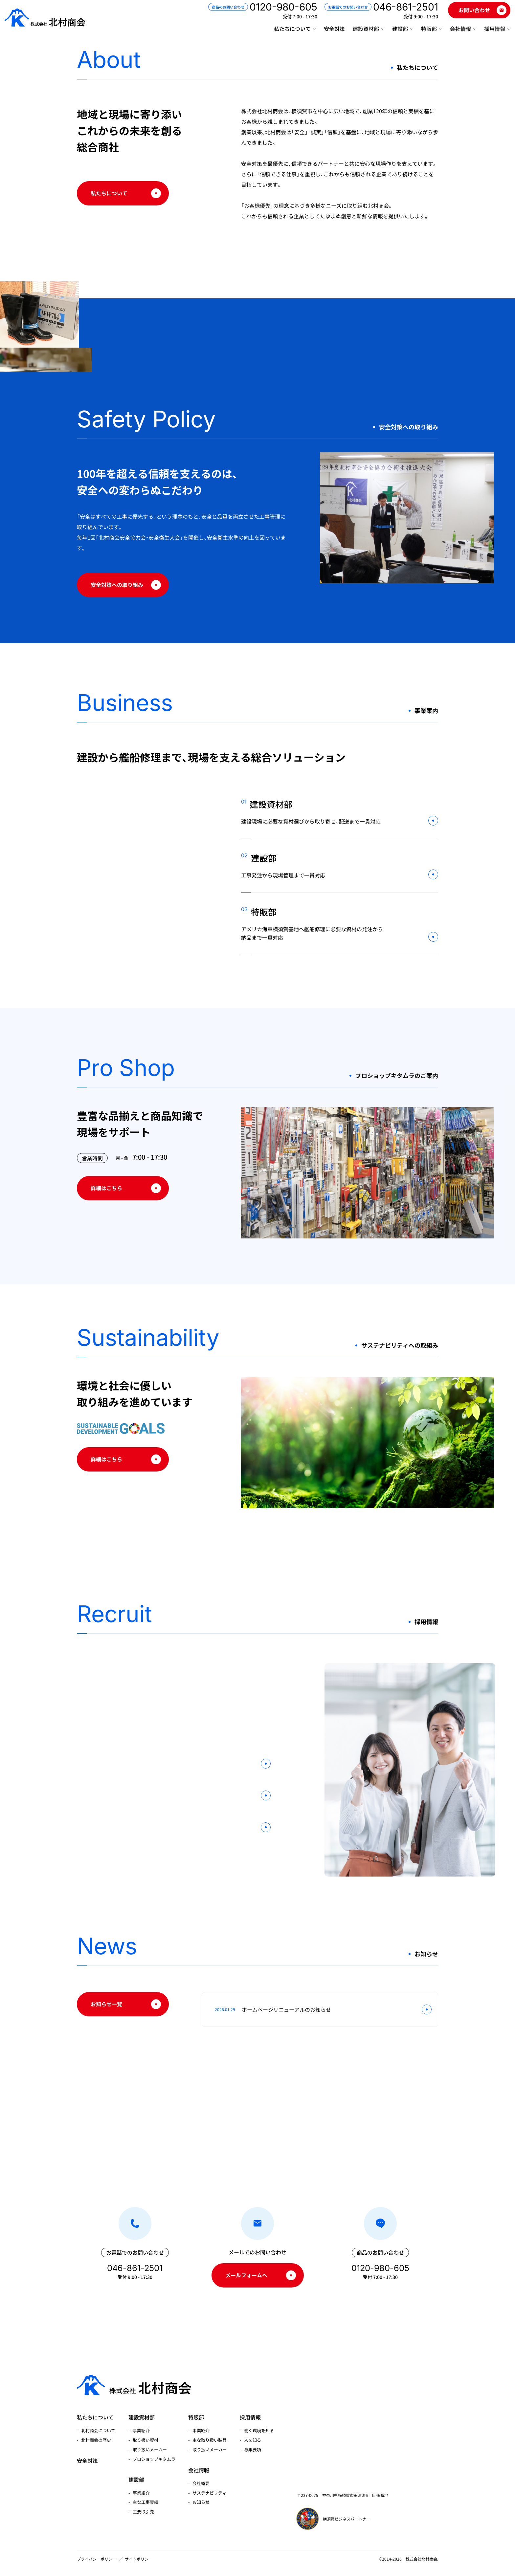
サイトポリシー (138, 2559)
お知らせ (201, 2494)
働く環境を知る (259, 2422)
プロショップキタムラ (154, 2450)
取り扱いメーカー (150, 2441)
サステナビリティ (209, 2484)
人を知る (252, 2431)
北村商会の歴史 (96, 2431)
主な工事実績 (145, 2494)
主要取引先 (143, 2503)
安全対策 (325, 32)
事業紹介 (141, 2422)
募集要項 (252, 2441)
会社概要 (201, 2475)
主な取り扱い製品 (209, 2431)
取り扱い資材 (145, 2431)
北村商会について (98, 2422)
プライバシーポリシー (96, 2559)
